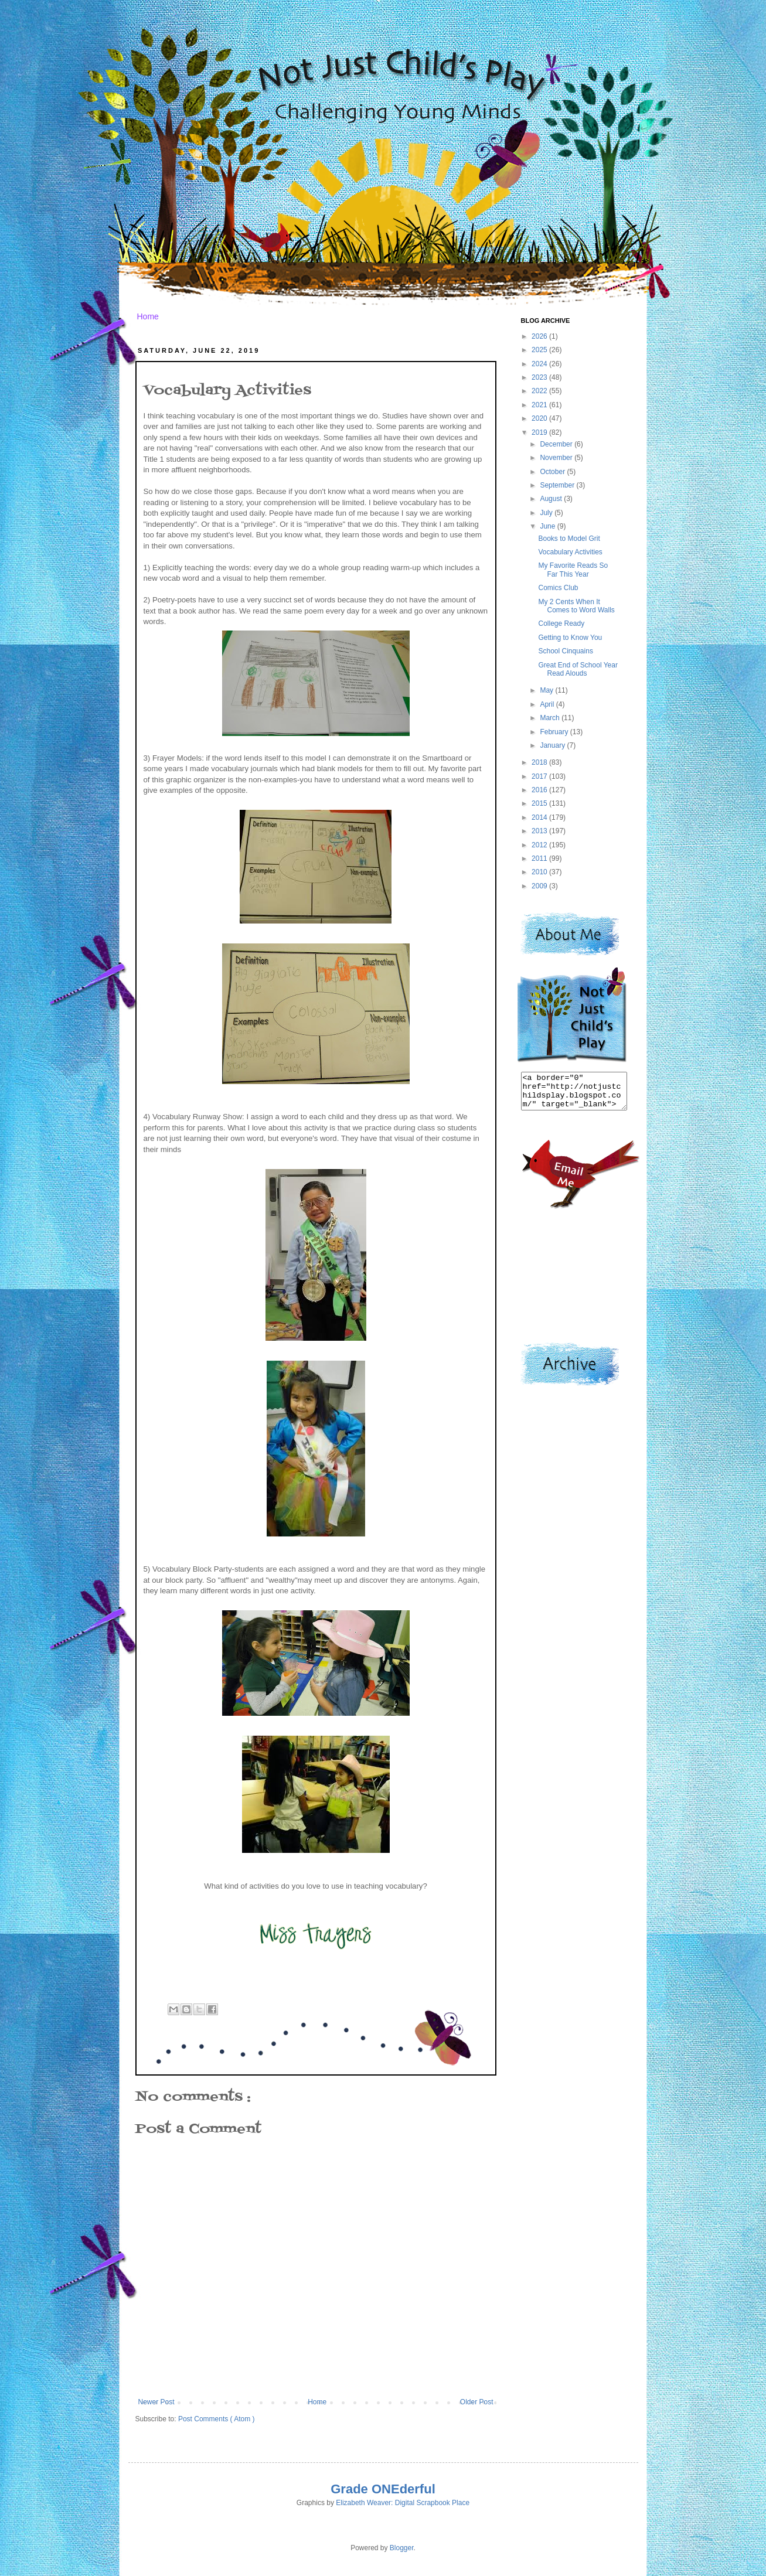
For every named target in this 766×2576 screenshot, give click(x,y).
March (550, 718)
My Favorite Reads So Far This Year (573, 569)
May (547, 690)
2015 (540, 803)
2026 (540, 336)
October (553, 472)
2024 (540, 364)
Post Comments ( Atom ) (216, 2419)
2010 (540, 872)
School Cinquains (565, 651)
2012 (540, 845)
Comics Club (558, 588)
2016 (540, 790)
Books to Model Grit (569, 538)
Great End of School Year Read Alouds (577, 669)
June (548, 526)
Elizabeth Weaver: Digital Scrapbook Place (402, 2503)
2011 (540, 858)
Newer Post (156, 2402)
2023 (540, 377)
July (547, 513)
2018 (540, 762)
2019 (540, 432)
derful (417, 2489)
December (557, 444)
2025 (540, 350)
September (558, 485)
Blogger (402, 2548)
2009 (540, 886)
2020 (540, 418)
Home (148, 316)
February (555, 732)
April (548, 704)
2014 (540, 817)
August (552, 499)
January (553, 745)
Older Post (476, 2402)
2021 (540, 405)
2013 (540, 831)
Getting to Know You (570, 637)
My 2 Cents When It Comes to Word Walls (576, 606)
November (557, 458)
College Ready (561, 623)
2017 (540, 776)
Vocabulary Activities (570, 552)
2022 (540, 391)
